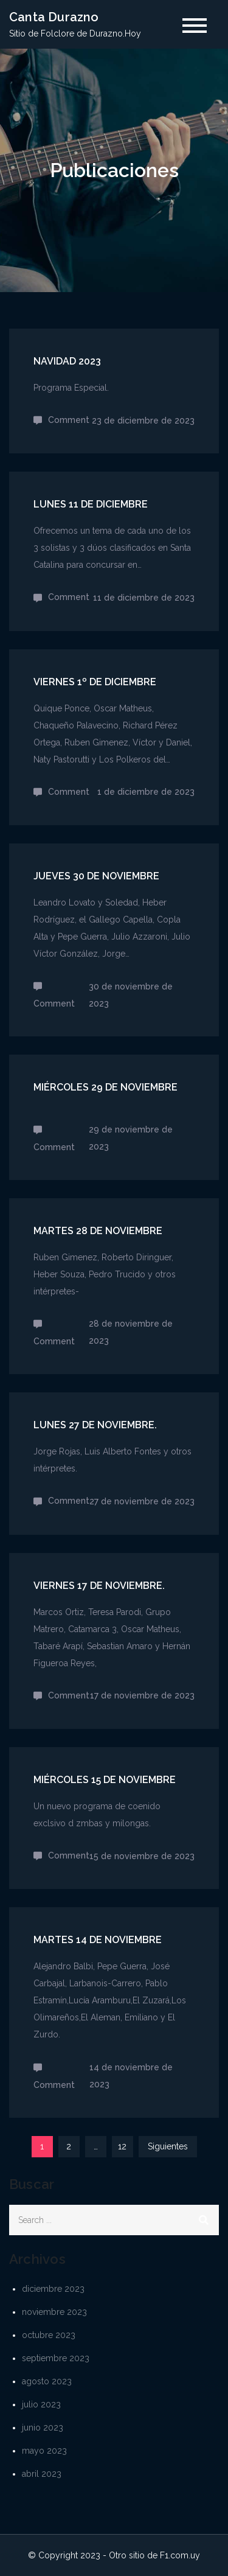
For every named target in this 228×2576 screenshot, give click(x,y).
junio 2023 (42, 2427)
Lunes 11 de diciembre (90, 504)
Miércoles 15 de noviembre (104, 1779)
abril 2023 (41, 2474)
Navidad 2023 (67, 361)
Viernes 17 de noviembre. (99, 1585)
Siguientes (168, 2146)
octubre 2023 (48, 2335)
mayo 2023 (44, 2451)
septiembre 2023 (55, 2358)
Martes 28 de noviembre (97, 1231)
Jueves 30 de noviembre (96, 876)
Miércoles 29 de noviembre (105, 1087)
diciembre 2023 (53, 2289)
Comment (68, 420)
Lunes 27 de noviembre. (95, 1425)
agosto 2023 (47, 2381)
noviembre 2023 (54, 2312)
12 (122, 2146)
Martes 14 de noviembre (97, 1940)
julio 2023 (41, 2404)
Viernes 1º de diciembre (94, 682)
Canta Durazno (54, 17)
